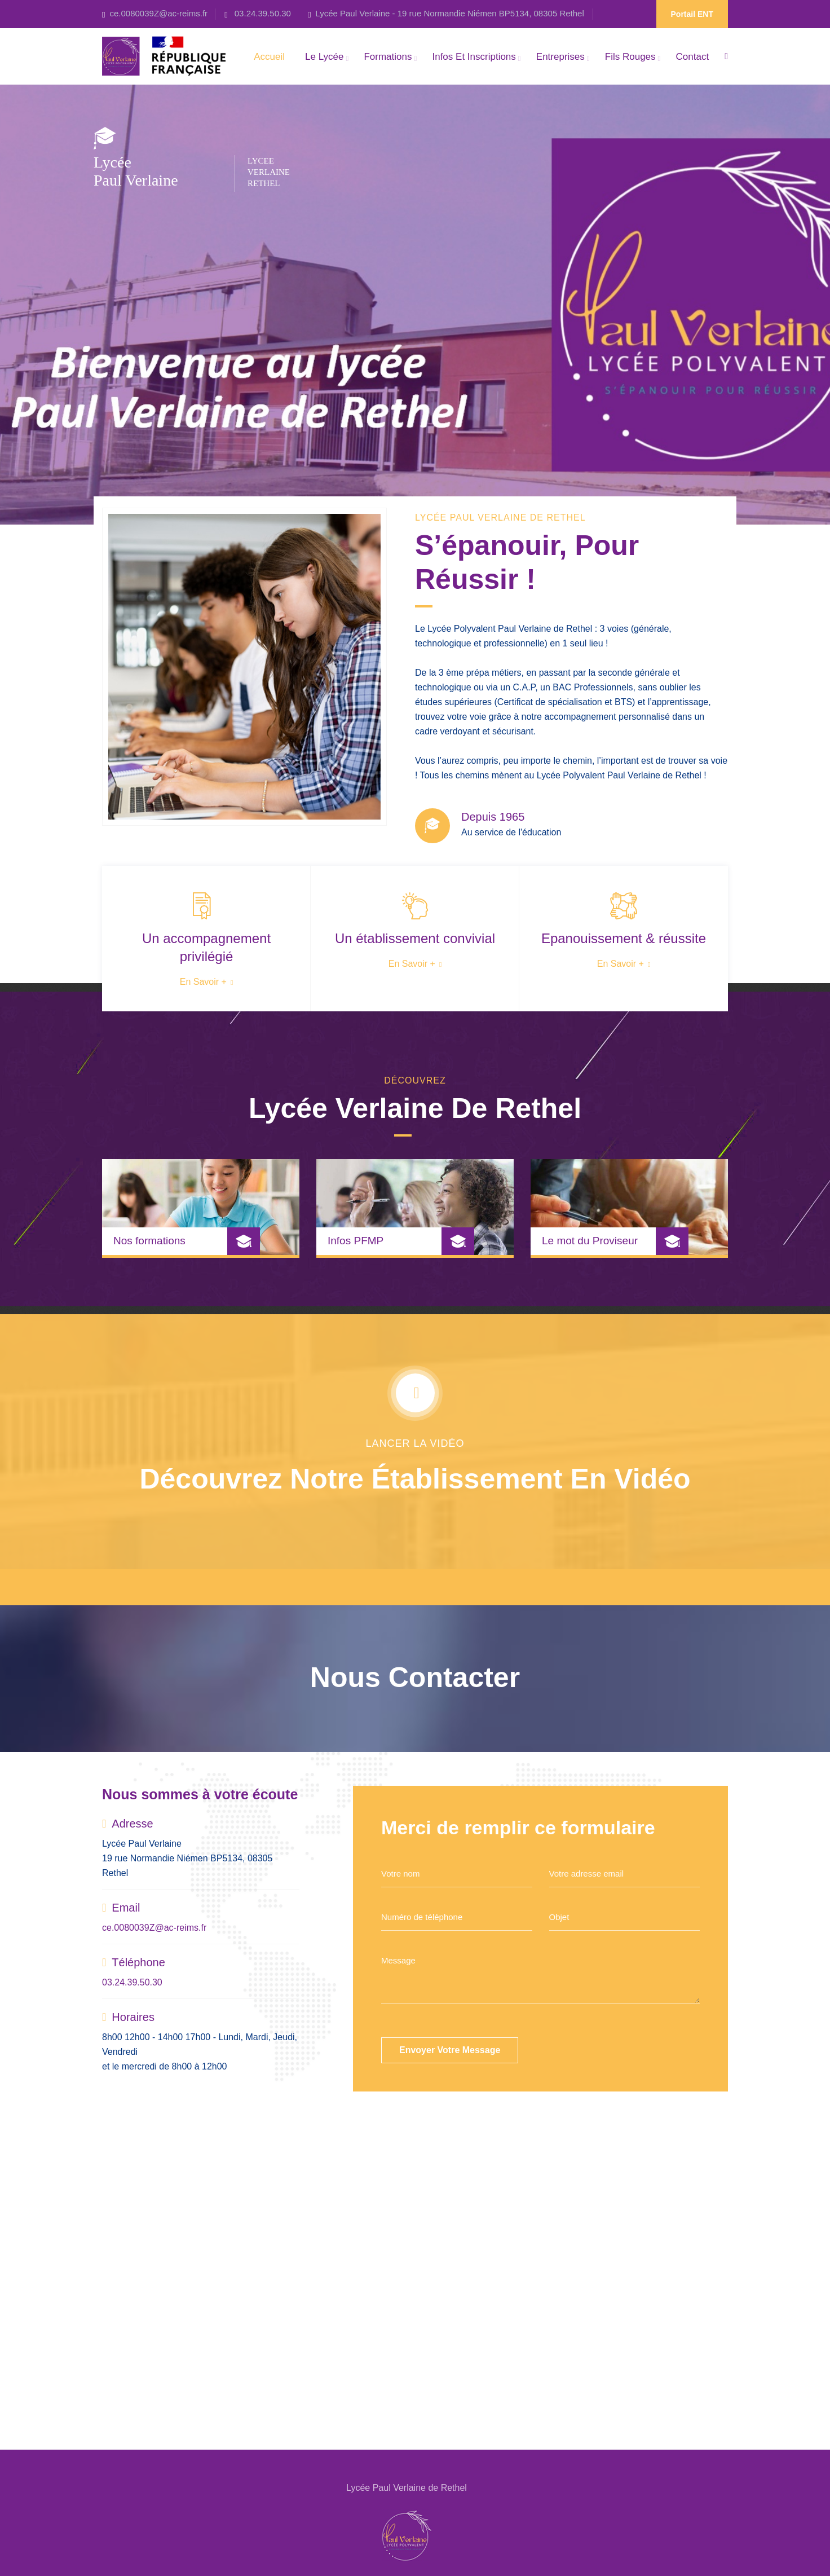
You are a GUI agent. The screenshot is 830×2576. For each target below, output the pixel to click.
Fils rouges (630, 56)
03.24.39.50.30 (261, 13)
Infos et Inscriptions (473, 56)
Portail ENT (692, 14)
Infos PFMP (355, 1248)
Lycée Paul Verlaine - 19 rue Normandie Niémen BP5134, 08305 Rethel (449, 13)
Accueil (269, 56)
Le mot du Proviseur (597, 1241)
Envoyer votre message (449, 2050)
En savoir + (199, 982)
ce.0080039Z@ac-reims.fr (158, 13)
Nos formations (142, 1241)
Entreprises (560, 56)
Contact (692, 56)
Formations (388, 56)
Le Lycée (324, 56)
